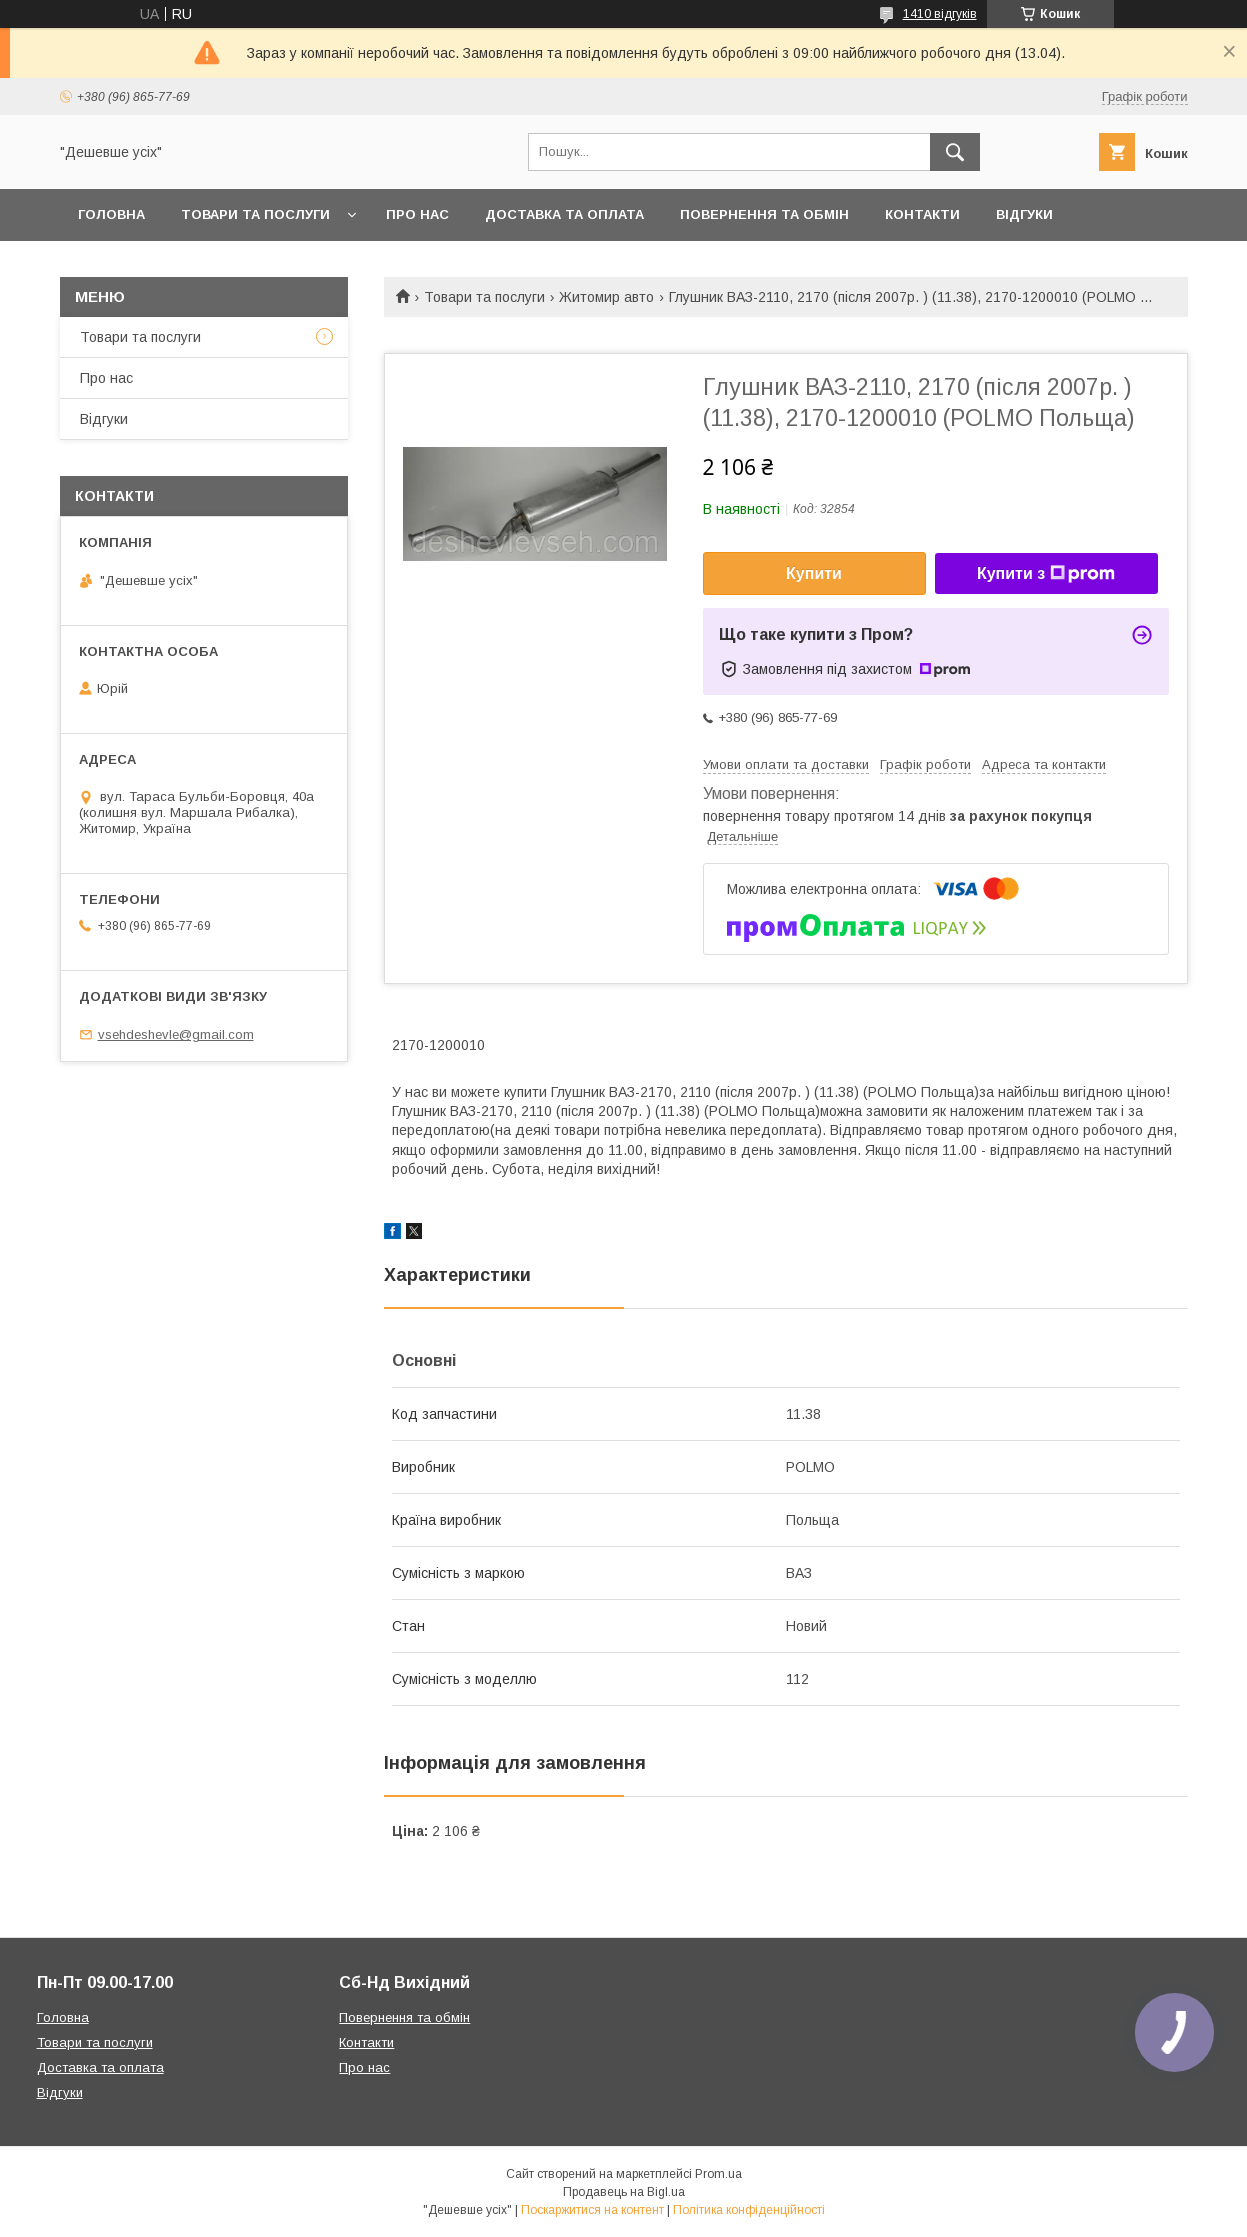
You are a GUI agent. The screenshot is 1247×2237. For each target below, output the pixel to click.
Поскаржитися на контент (592, 2210)
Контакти (922, 214)
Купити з (1046, 574)
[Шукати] (955, 152)
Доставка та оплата (564, 214)
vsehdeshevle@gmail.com (176, 1034)
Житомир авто (606, 297)
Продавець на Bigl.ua (624, 2192)
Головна (111, 214)
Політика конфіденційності (749, 2210)
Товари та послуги (255, 214)
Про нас (417, 214)
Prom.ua (718, 2174)
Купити (814, 573)
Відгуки (1024, 214)
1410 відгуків (940, 14)
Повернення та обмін (764, 214)
